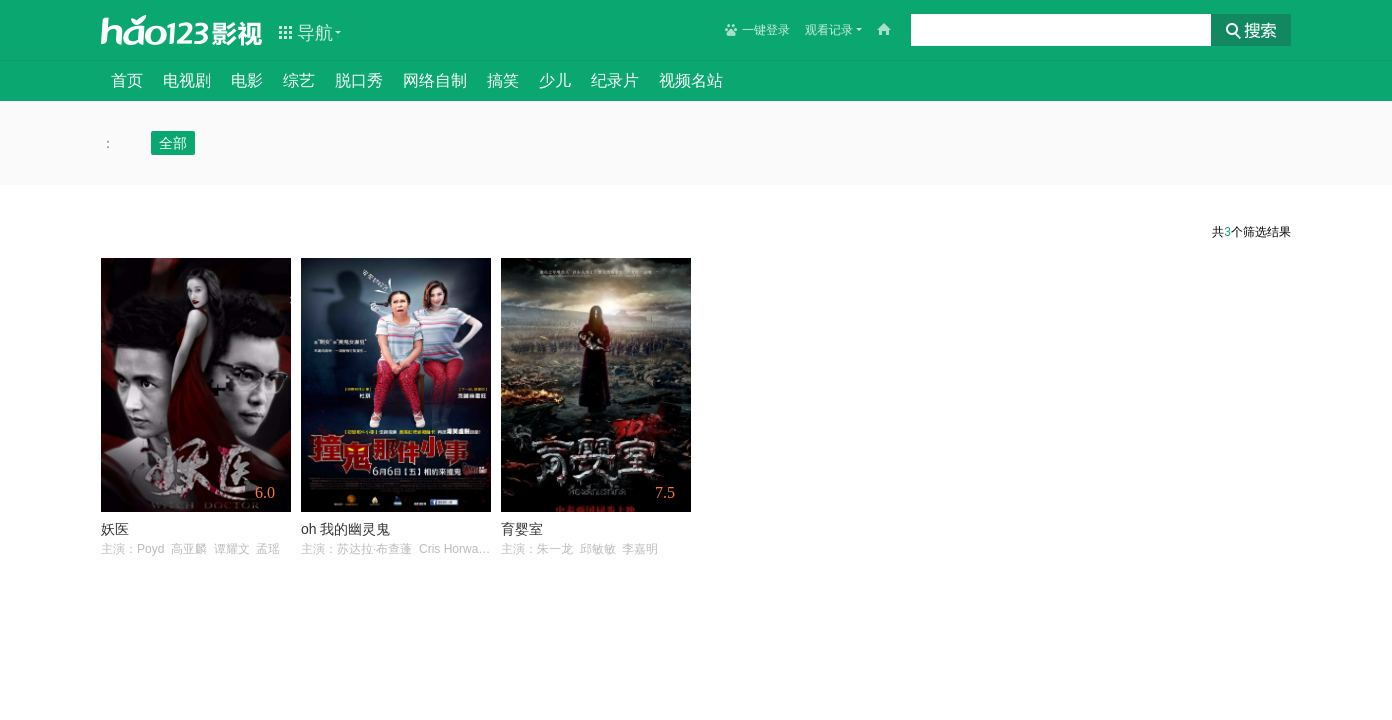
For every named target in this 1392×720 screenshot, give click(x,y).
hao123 (155, 30)
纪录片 (615, 80)
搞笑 (503, 80)
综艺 (299, 80)
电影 (247, 80)
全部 (173, 143)
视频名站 (691, 80)
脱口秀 (359, 80)
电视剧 (187, 80)
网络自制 (435, 80)
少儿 (555, 80)
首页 (127, 80)
